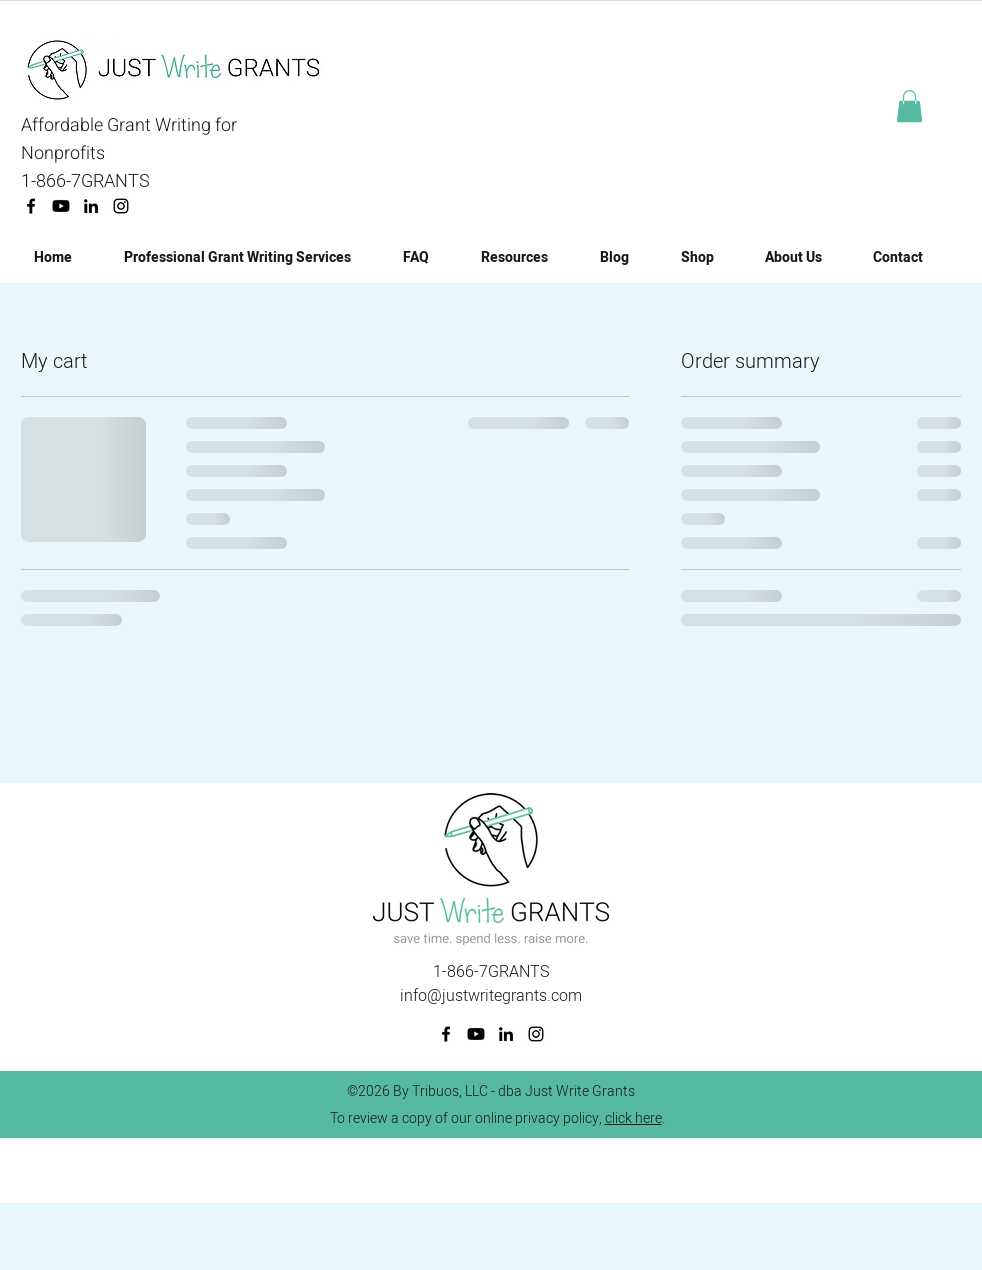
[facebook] (31, 206)
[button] (909, 106)
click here (633, 1118)
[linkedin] (91, 206)
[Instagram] (121, 206)
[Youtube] (61, 206)
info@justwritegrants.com (491, 996)
